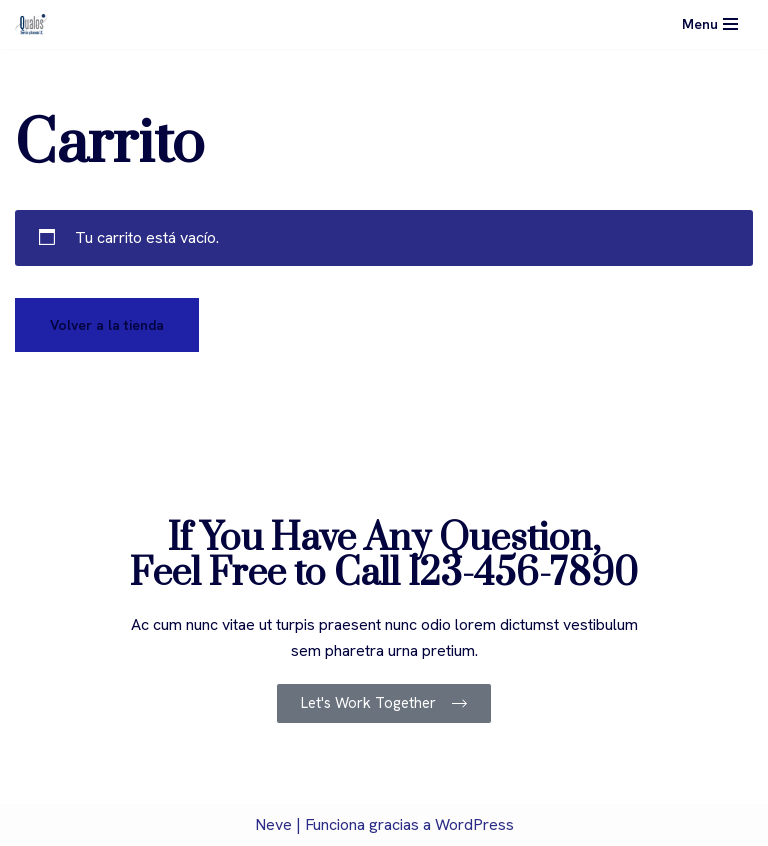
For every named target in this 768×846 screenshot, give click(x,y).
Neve (273, 824)
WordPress (474, 824)
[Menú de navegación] (710, 24)
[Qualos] (31, 24)
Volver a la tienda (107, 325)
